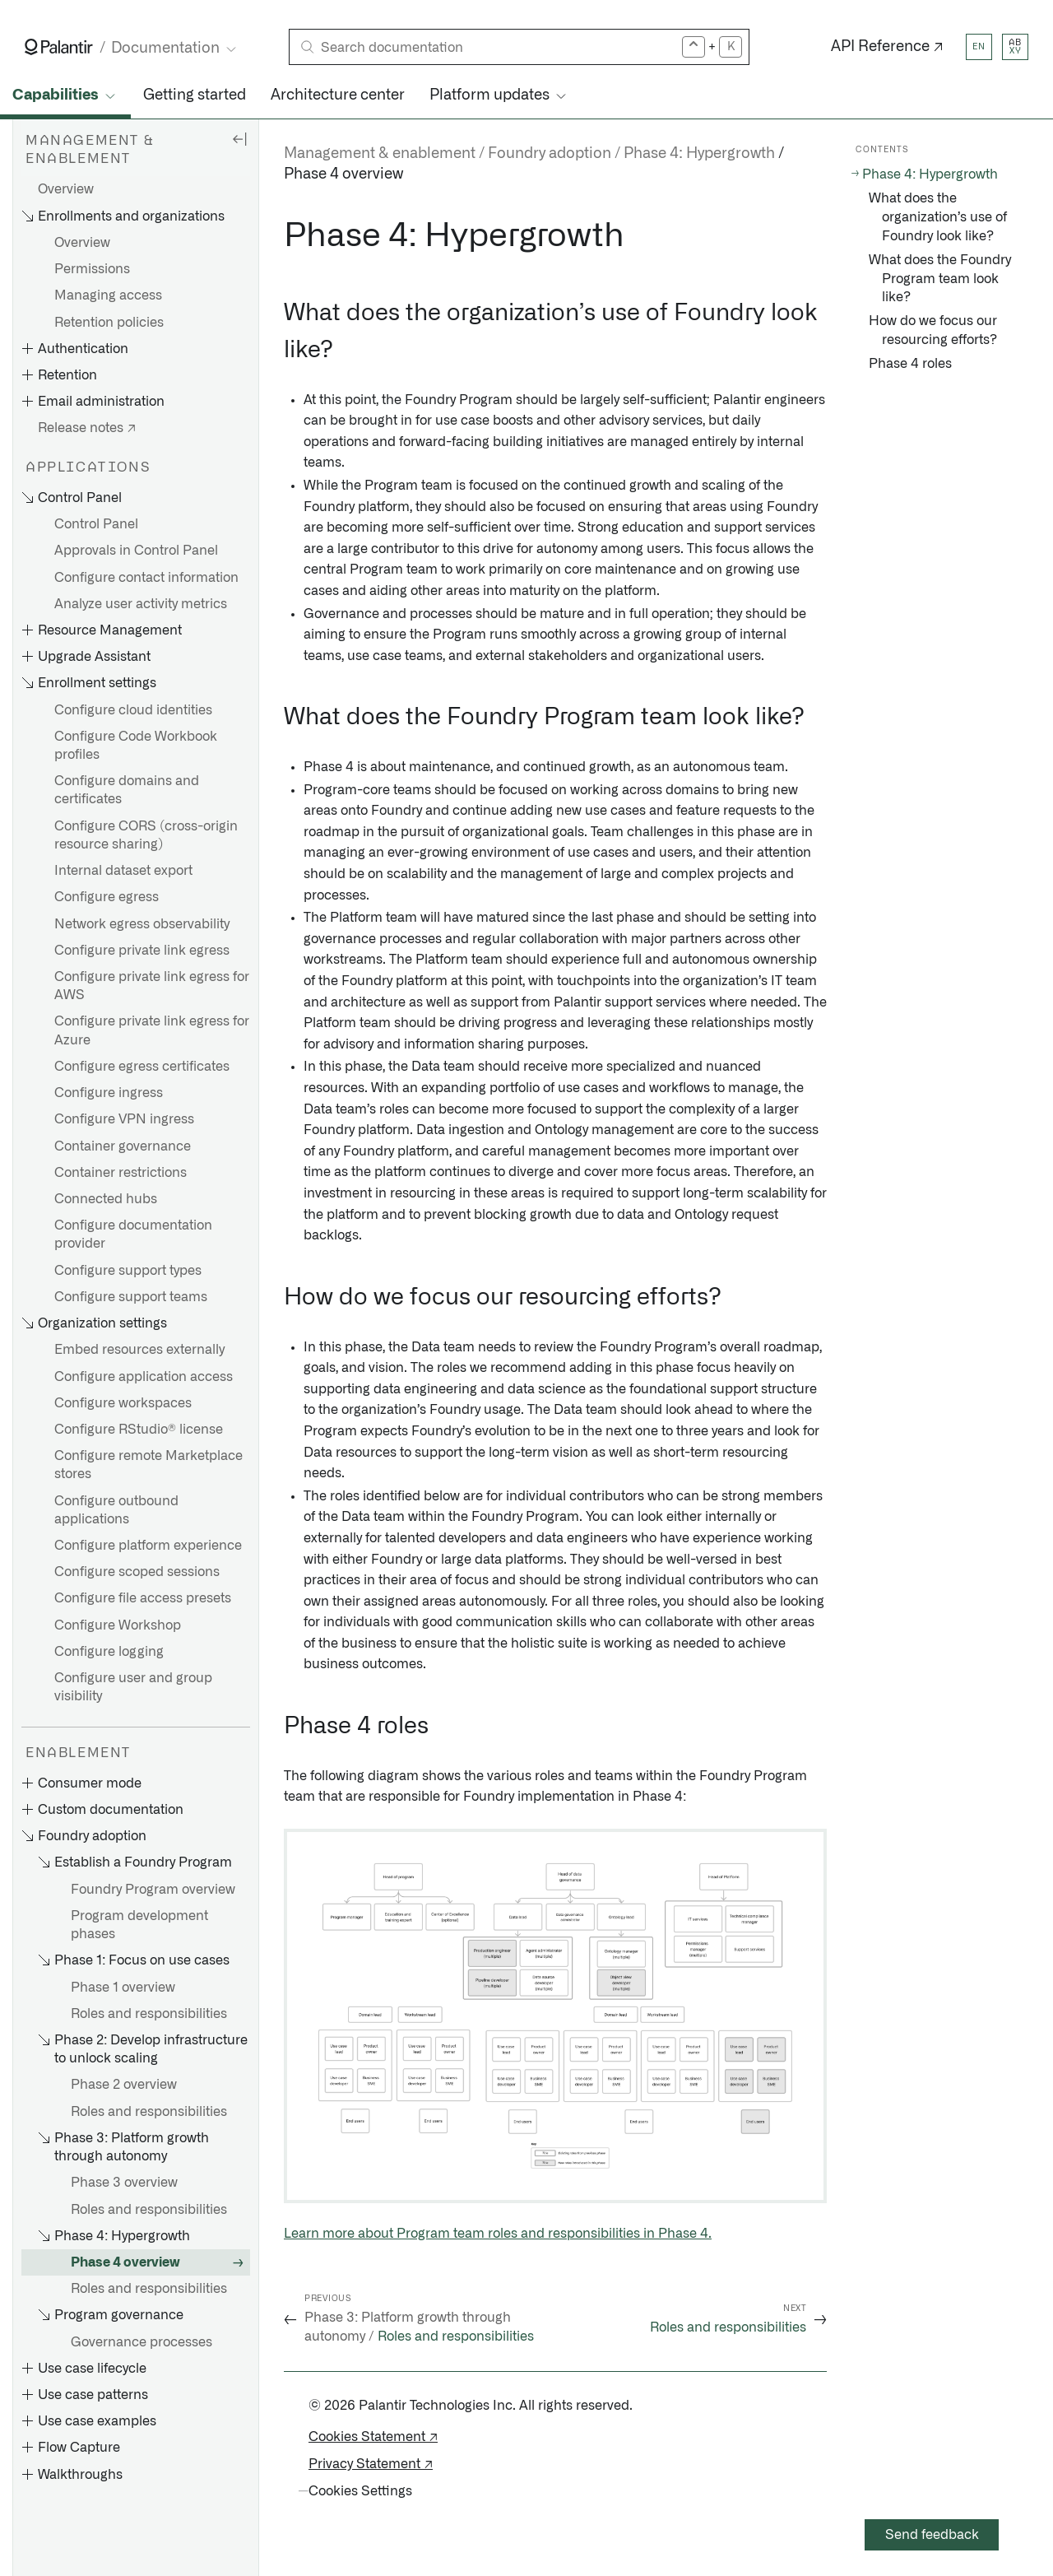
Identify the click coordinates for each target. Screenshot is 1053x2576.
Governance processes (141, 2342)
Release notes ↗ (87, 428)
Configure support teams (130, 1297)
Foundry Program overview (153, 1889)
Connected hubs (105, 1199)
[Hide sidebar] (239, 138)
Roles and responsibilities (149, 2013)
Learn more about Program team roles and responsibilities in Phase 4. (498, 2233)
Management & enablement (379, 153)
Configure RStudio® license (138, 1429)
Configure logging (109, 1651)
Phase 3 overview (124, 2182)
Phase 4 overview (125, 2262)
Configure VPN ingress (124, 1119)
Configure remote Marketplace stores (148, 1465)
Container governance (122, 1146)
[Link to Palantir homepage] (59, 47)
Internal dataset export (123, 870)
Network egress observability (142, 924)
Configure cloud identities (133, 710)
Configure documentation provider (133, 1234)
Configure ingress (108, 1093)
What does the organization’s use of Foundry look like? (938, 217)
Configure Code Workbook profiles (135, 745)
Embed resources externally (139, 1349)
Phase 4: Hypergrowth (930, 174)
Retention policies (109, 322)
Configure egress (106, 897)
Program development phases (139, 1925)
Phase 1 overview (123, 1987)
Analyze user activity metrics (140, 604)
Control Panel (96, 524)
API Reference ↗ (887, 47)
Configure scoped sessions (137, 1572)
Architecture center (338, 95)
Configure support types (128, 1270)
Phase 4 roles (910, 363)
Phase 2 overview (124, 2084)
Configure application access (143, 1376)
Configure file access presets (142, 1598)
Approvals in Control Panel (136, 550)
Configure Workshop (117, 1625)
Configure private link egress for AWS (151, 986)
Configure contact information (146, 577)
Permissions (92, 269)
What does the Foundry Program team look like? (940, 279)
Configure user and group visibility (133, 1687)
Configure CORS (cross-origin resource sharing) (146, 835)
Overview (66, 189)
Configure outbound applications (116, 1510)
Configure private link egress (142, 950)
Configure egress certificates (142, 1066)
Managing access (108, 295)
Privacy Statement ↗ (370, 2464)
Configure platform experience (148, 1545)
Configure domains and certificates (126, 790)
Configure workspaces (123, 1403)
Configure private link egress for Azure (151, 1030)
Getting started (194, 95)
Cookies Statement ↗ (373, 2436)
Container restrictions (120, 1172)
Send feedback (932, 2534)
